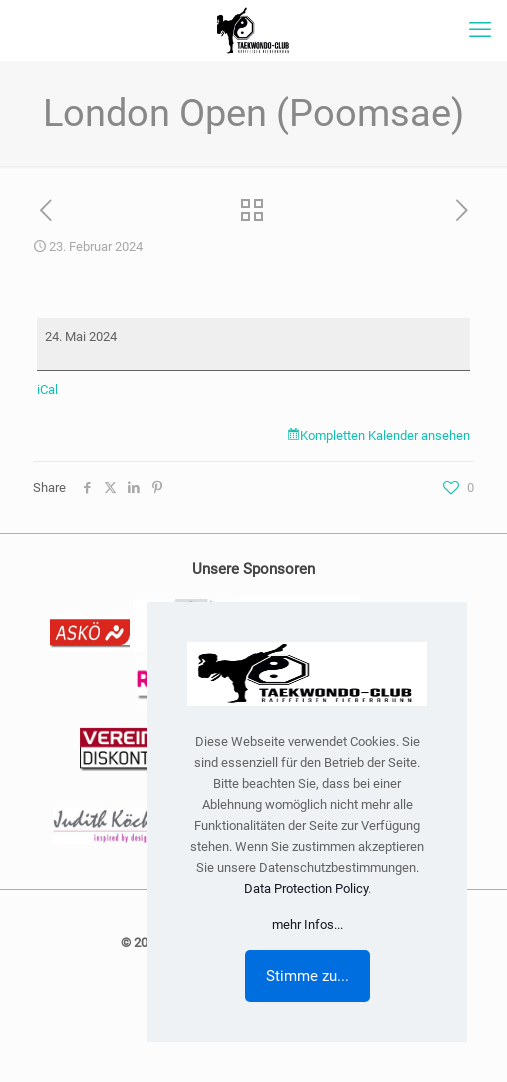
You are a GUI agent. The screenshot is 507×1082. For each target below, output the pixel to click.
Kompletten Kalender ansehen (385, 435)
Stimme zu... (307, 976)
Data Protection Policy (306, 888)
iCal (47, 389)
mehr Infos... (307, 924)
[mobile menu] (480, 30)
